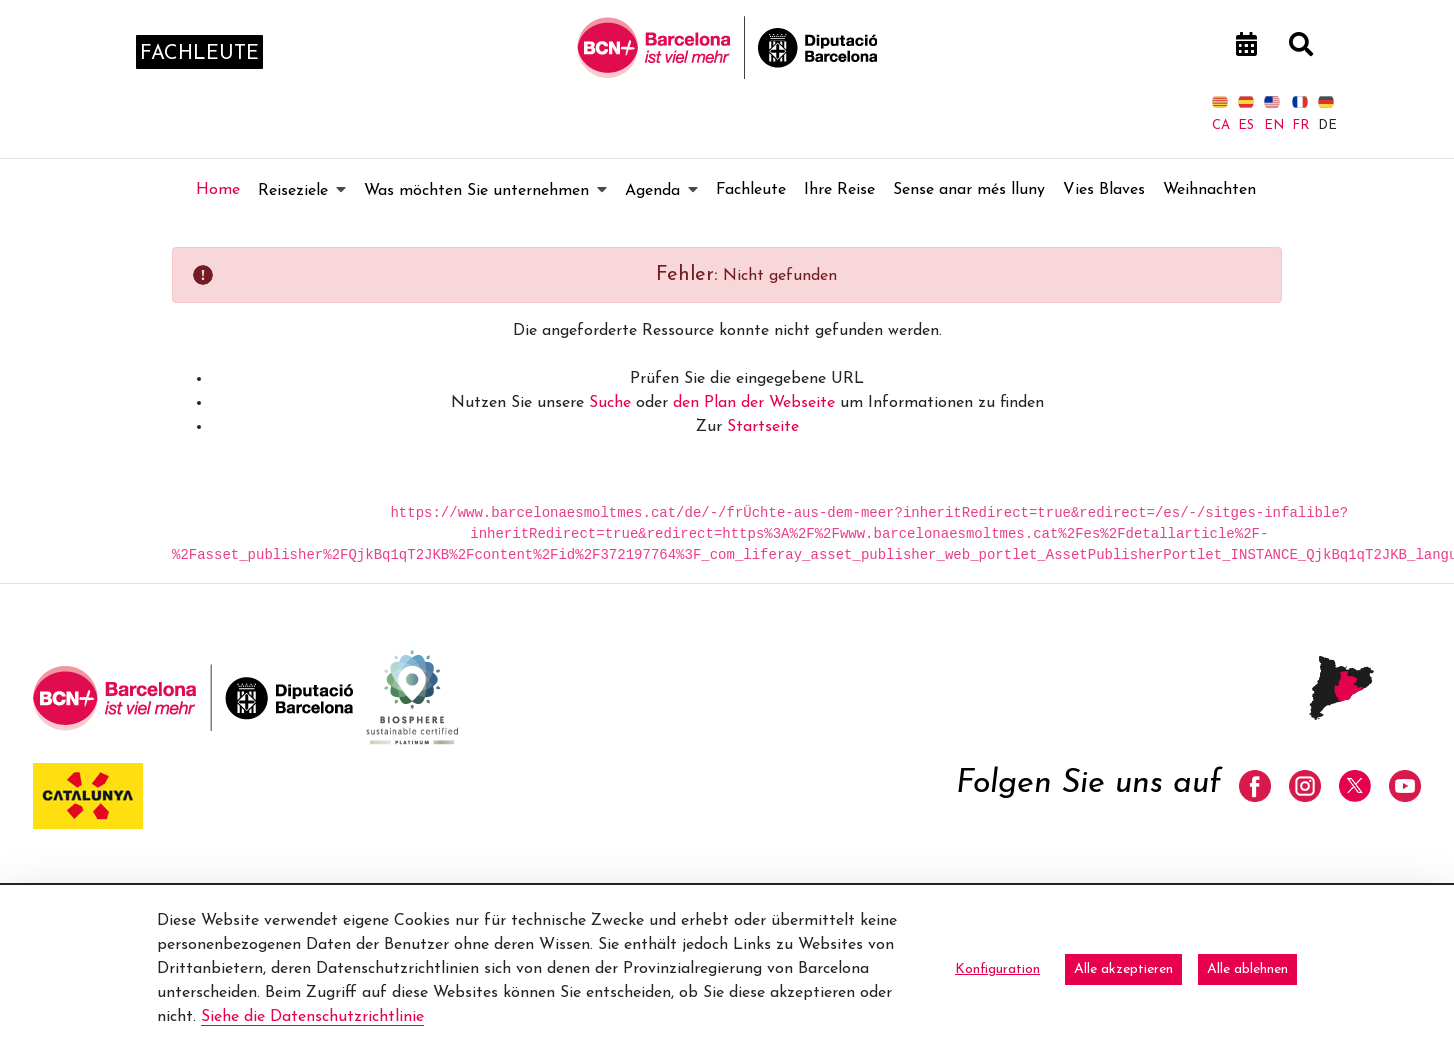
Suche (610, 403)
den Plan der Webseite (754, 403)
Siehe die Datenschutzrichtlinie (312, 1017)
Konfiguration (997, 969)
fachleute (199, 54)
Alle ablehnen (1247, 969)
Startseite (763, 427)
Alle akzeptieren (1123, 969)
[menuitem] (218, 190)
